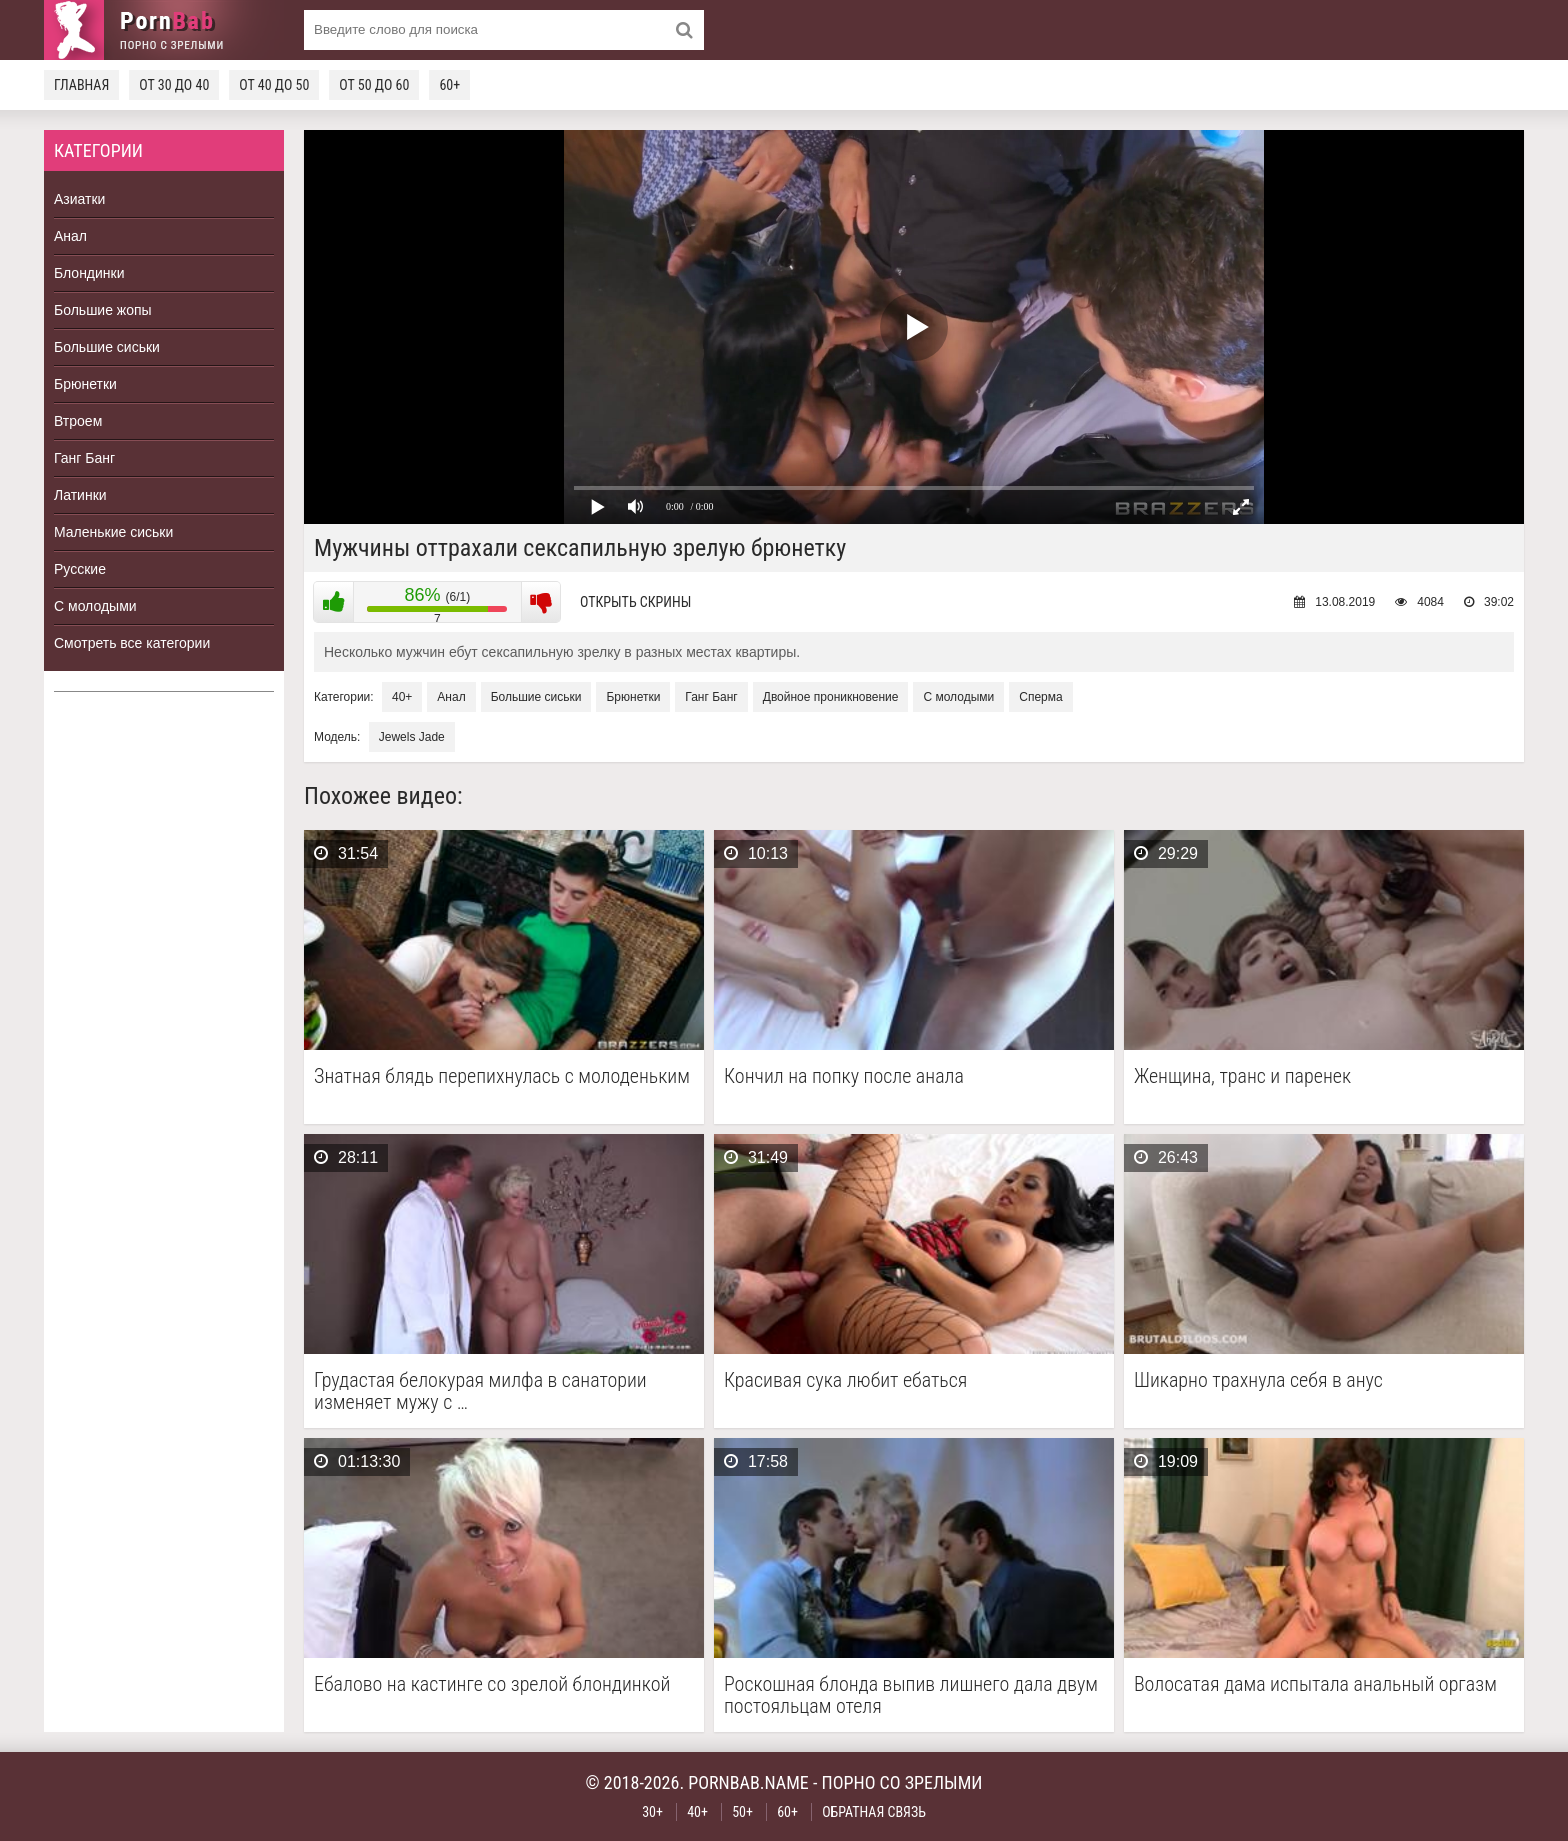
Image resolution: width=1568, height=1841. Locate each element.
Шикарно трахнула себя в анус (1258, 1380)
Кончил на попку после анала (844, 1076)
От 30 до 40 (174, 85)
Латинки (80, 495)
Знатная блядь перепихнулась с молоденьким (502, 1076)
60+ (449, 85)
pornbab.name (748, 1782)
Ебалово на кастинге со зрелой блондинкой (492, 1684)
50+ (742, 1812)
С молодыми (95, 606)
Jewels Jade (412, 737)
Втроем (78, 421)
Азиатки (79, 199)
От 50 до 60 (374, 85)
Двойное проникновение (831, 697)
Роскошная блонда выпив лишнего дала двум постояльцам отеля (911, 1695)
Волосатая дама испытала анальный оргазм (1315, 1684)
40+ (402, 697)
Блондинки (89, 273)
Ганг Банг (84, 458)
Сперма (1040, 697)
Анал (70, 236)
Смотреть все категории (132, 643)
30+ (652, 1812)
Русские (80, 569)
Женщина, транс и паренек (1242, 1076)
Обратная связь (874, 1812)
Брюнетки (85, 384)
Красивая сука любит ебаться (845, 1380)
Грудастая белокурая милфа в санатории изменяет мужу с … (480, 1391)
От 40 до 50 (274, 85)
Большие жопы (103, 310)
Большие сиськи (107, 347)
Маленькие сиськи (113, 532)
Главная (81, 85)
